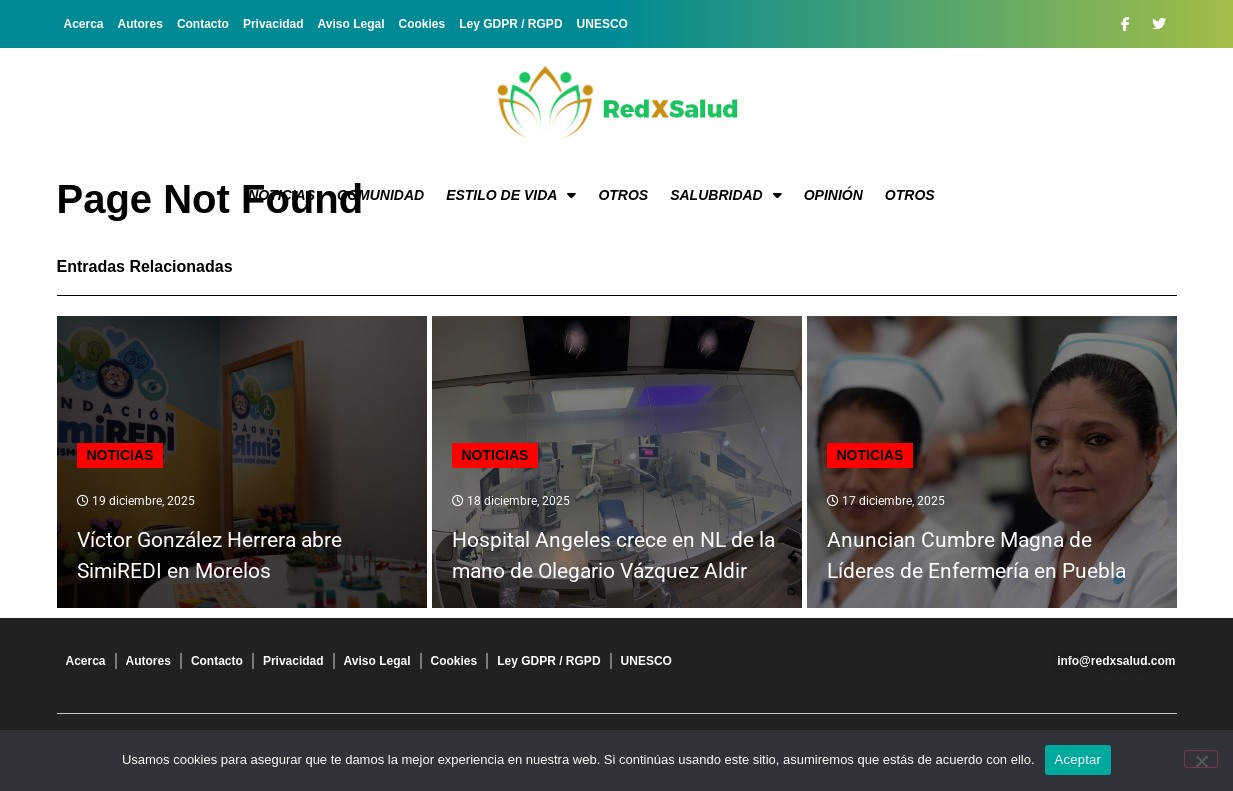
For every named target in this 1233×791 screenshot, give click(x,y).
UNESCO (602, 24)
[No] (1201, 759)
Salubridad (726, 195)
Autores (140, 24)
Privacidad (273, 24)
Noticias (281, 195)
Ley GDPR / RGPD (510, 24)
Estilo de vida (511, 195)
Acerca (84, 24)
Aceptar (1078, 759)
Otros (623, 195)
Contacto (203, 24)
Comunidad (380, 195)
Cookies (422, 24)
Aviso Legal (351, 24)
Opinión (833, 195)
